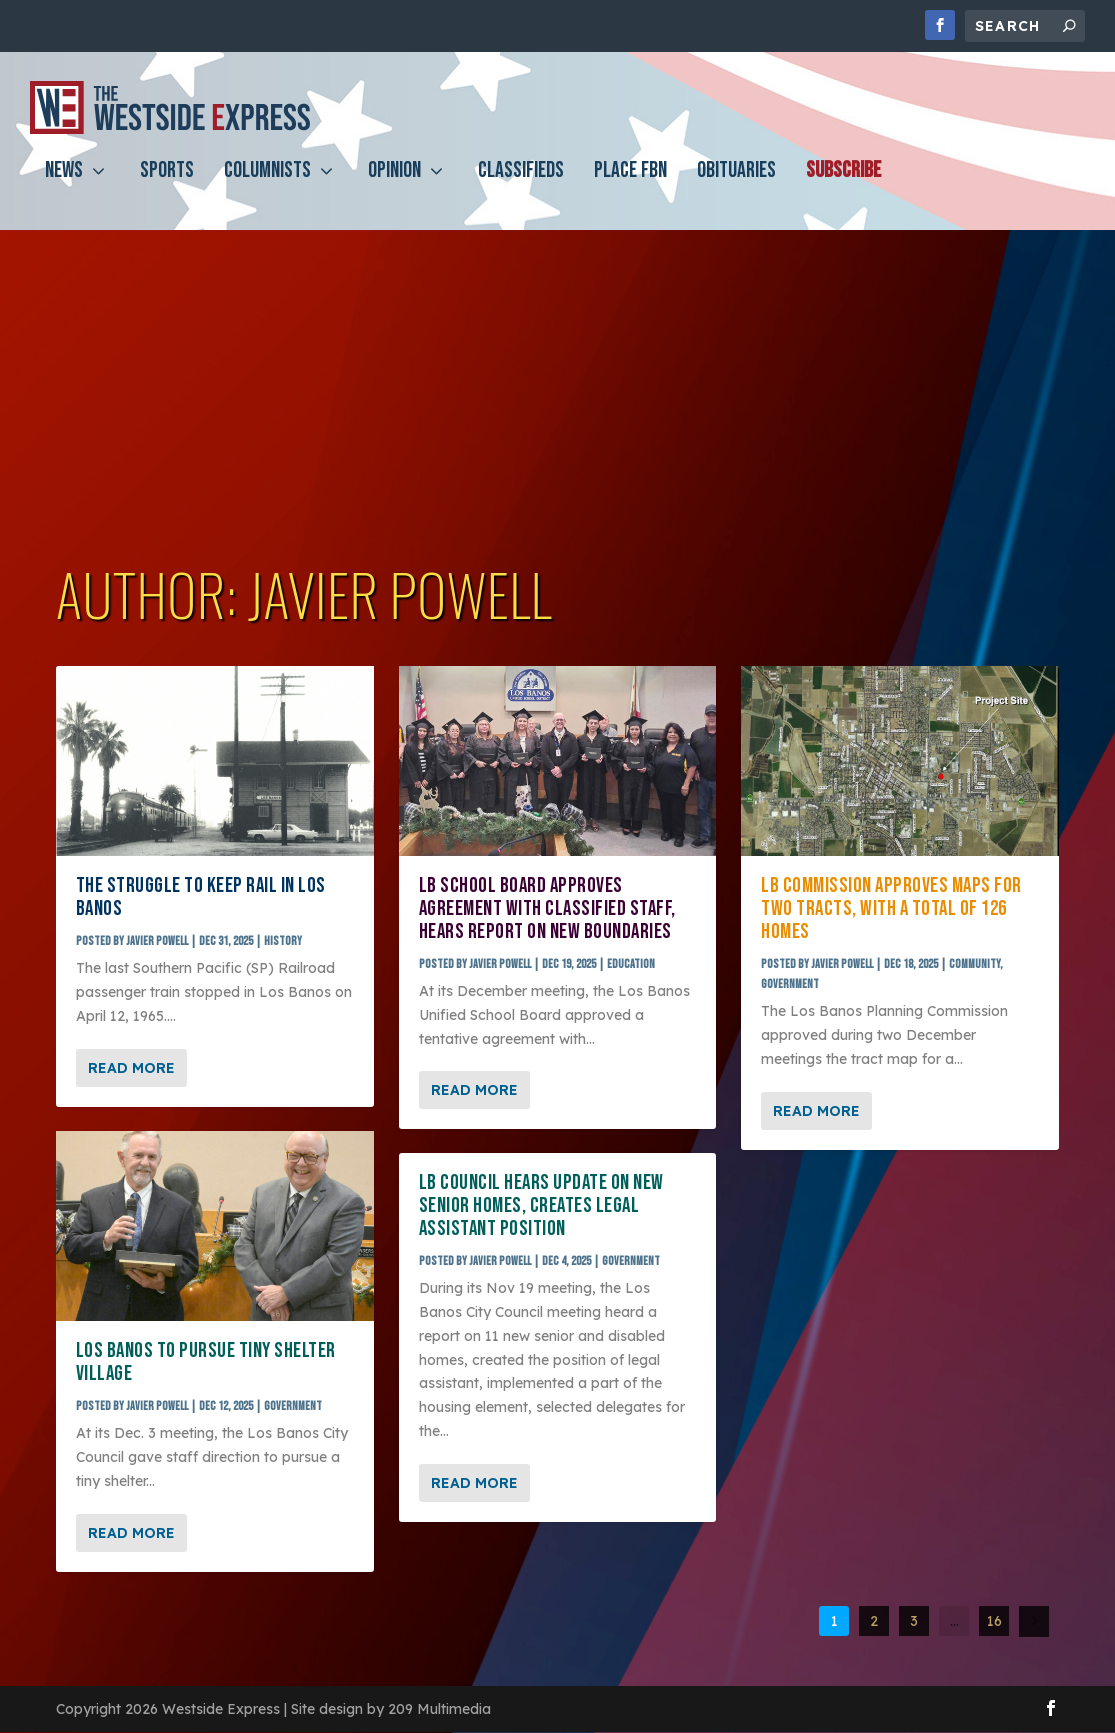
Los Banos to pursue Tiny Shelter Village (206, 1364)
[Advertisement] (557, 393)
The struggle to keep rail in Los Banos (201, 899)
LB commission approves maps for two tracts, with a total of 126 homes (891, 910)
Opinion (394, 186)
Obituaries (736, 186)
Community (974, 965)
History (283, 942)
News (64, 186)
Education (631, 965)
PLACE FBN (630, 186)
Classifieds (521, 186)
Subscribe (843, 186)
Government (293, 1407)
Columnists (267, 186)
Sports (167, 186)
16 (994, 1622)
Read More (131, 1069)
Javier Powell (157, 942)
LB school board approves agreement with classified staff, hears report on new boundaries (547, 910)
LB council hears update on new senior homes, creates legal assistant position (541, 1207)
